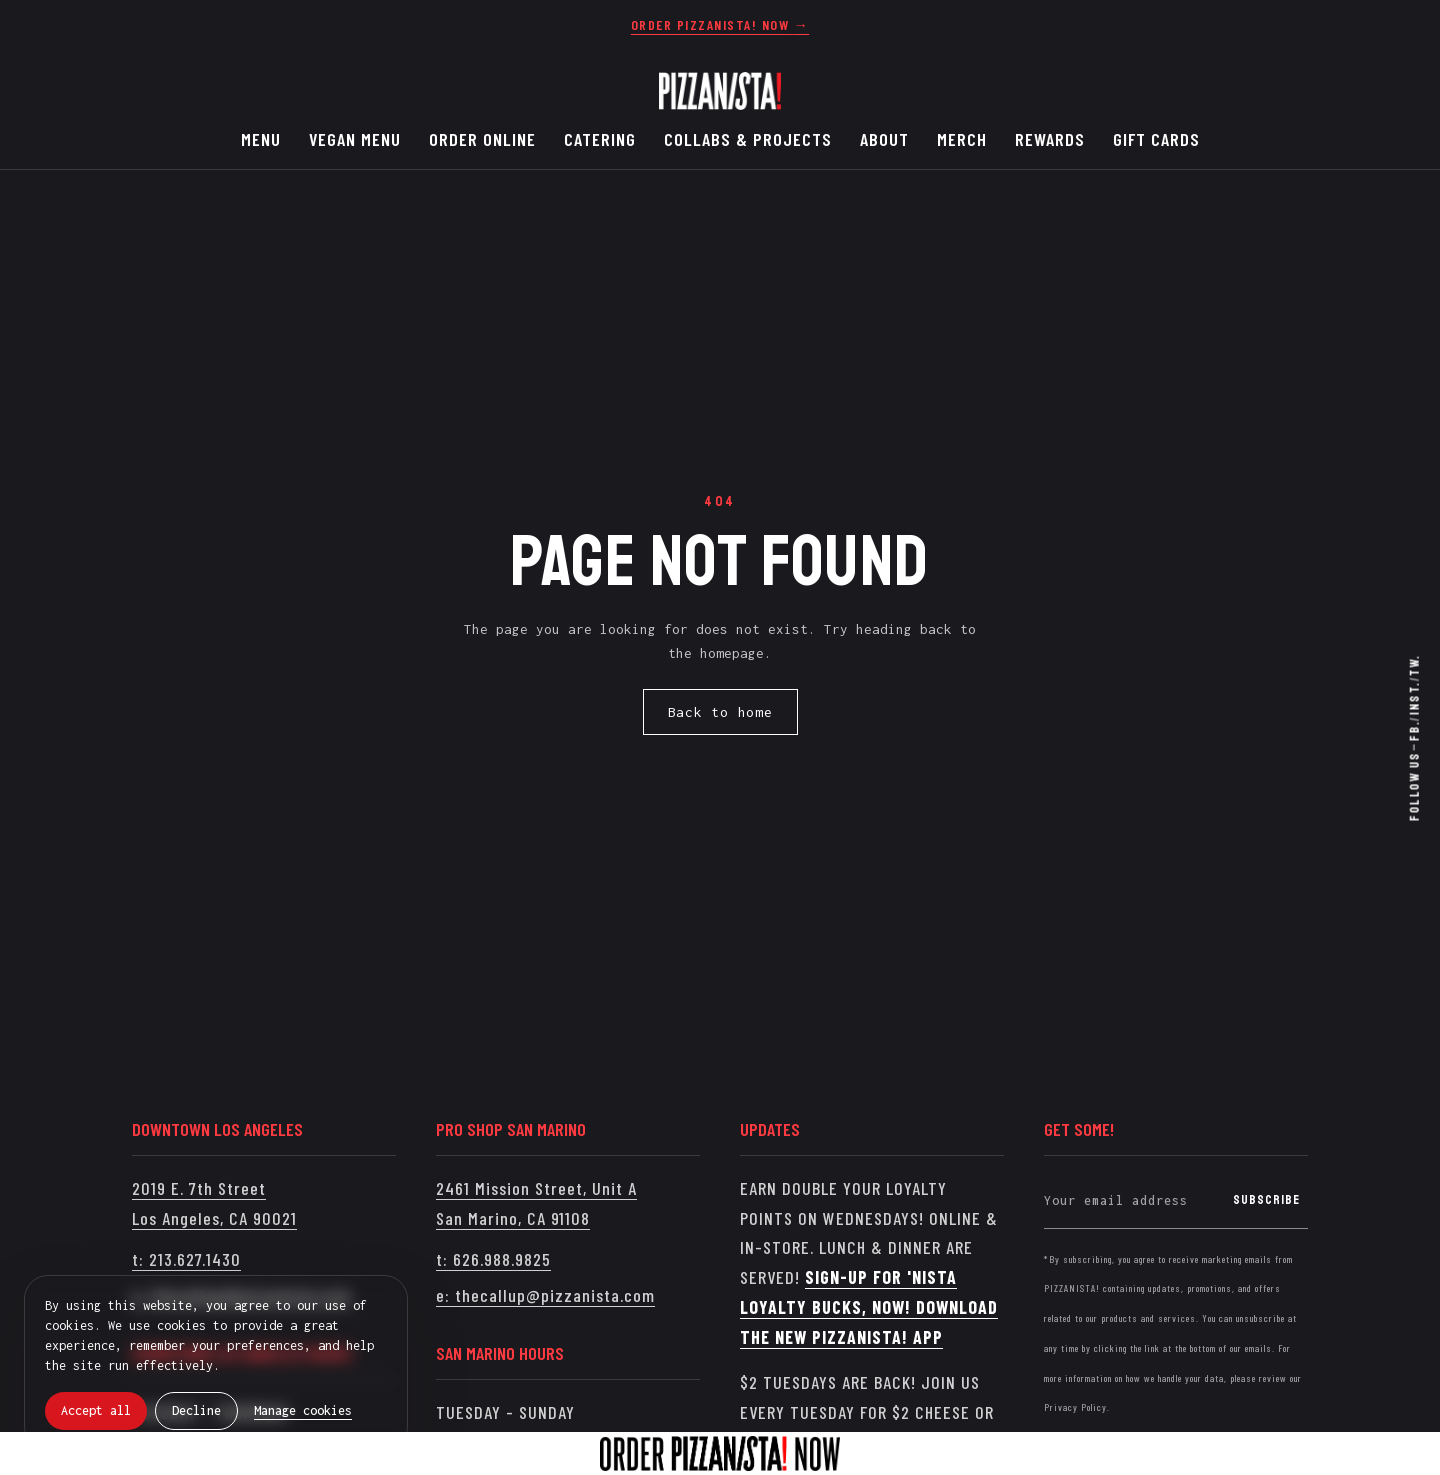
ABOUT (884, 139)
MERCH (962, 139)
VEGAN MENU (355, 139)
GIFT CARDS (1156, 139)
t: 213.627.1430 (186, 1259)
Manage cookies (303, 1410)
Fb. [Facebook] (1415, 731)
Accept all (96, 1410)
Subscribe (1266, 1200)
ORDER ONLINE (482, 139)
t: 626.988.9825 (493, 1259)
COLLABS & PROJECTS (748, 139)
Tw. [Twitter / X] (1415, 665)
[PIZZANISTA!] (720, 91)
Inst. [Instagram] (1415, 698)
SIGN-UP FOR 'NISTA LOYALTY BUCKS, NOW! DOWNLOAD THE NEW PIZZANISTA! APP (869, 1306)
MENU (261, 139)
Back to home (720, 712)
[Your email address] (1134, 1201)
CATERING (600, 139)
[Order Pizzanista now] (720, 25)
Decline (196, 1410)
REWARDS (1050, 139)
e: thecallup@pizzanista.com (545, 1295)
